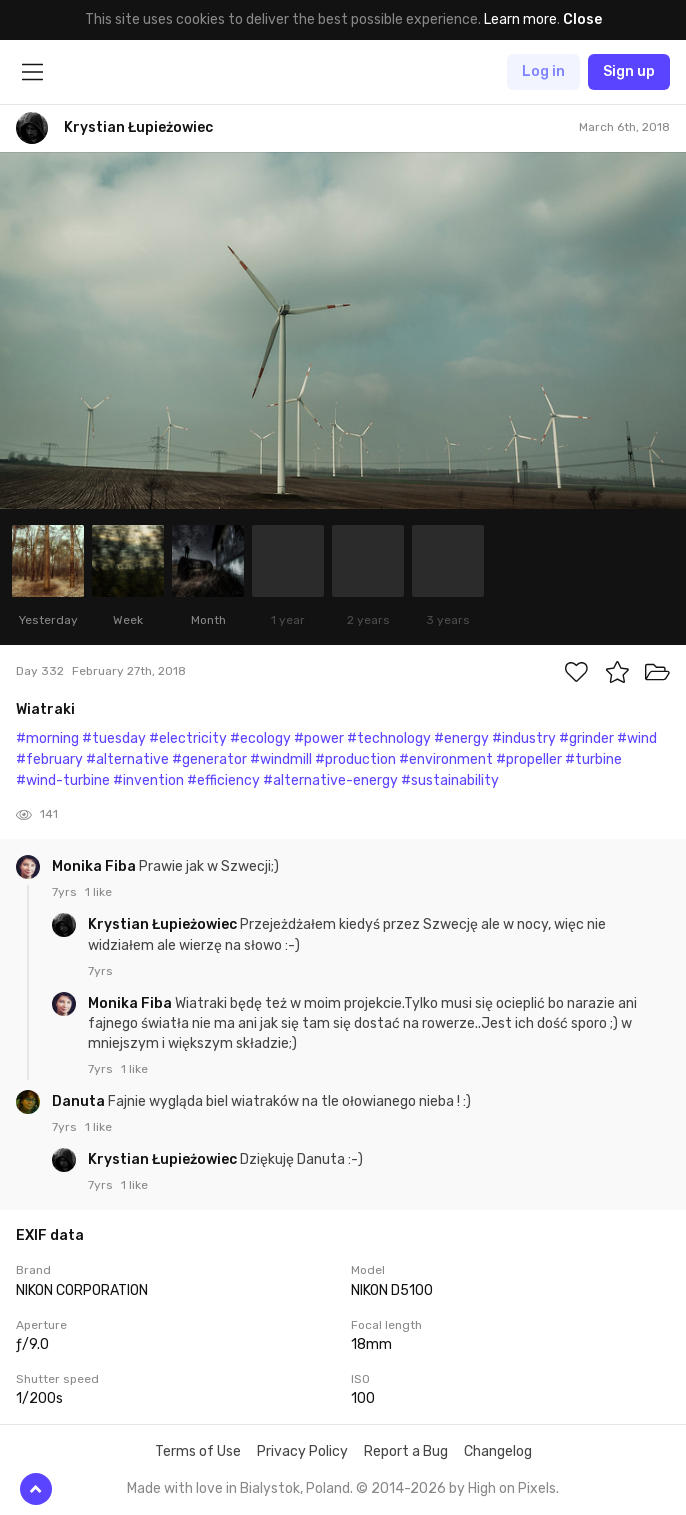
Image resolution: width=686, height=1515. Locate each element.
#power (319, 738)
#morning (47, 738)
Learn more (520, 19)
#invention (148, 780)
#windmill (281, 759)
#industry (524, 738)
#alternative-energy (330, 780)
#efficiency (223, 780)
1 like (98, 892)
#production (355, 759)
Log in (543, 71)
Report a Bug (406, 1451)
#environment (446, 759)
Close (582, 19)
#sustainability (450, 780)
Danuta (80, 1101)
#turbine (593, 759)
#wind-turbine (63, 780)
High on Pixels (512, 1488)
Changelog (498, 1451)
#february (49, 759)
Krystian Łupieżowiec (164, 924)
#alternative (127, 759)
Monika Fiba (95, 866)
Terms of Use (198, 1451)
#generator (209, 759)
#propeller (529, 759)
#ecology (260, 738)
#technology (389, 738)
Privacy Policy (302, 1451)
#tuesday (114, 738)
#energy (461, 738)
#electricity (188, 738)
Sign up (629, 71)
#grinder (586, 738)
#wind (637, 738)
